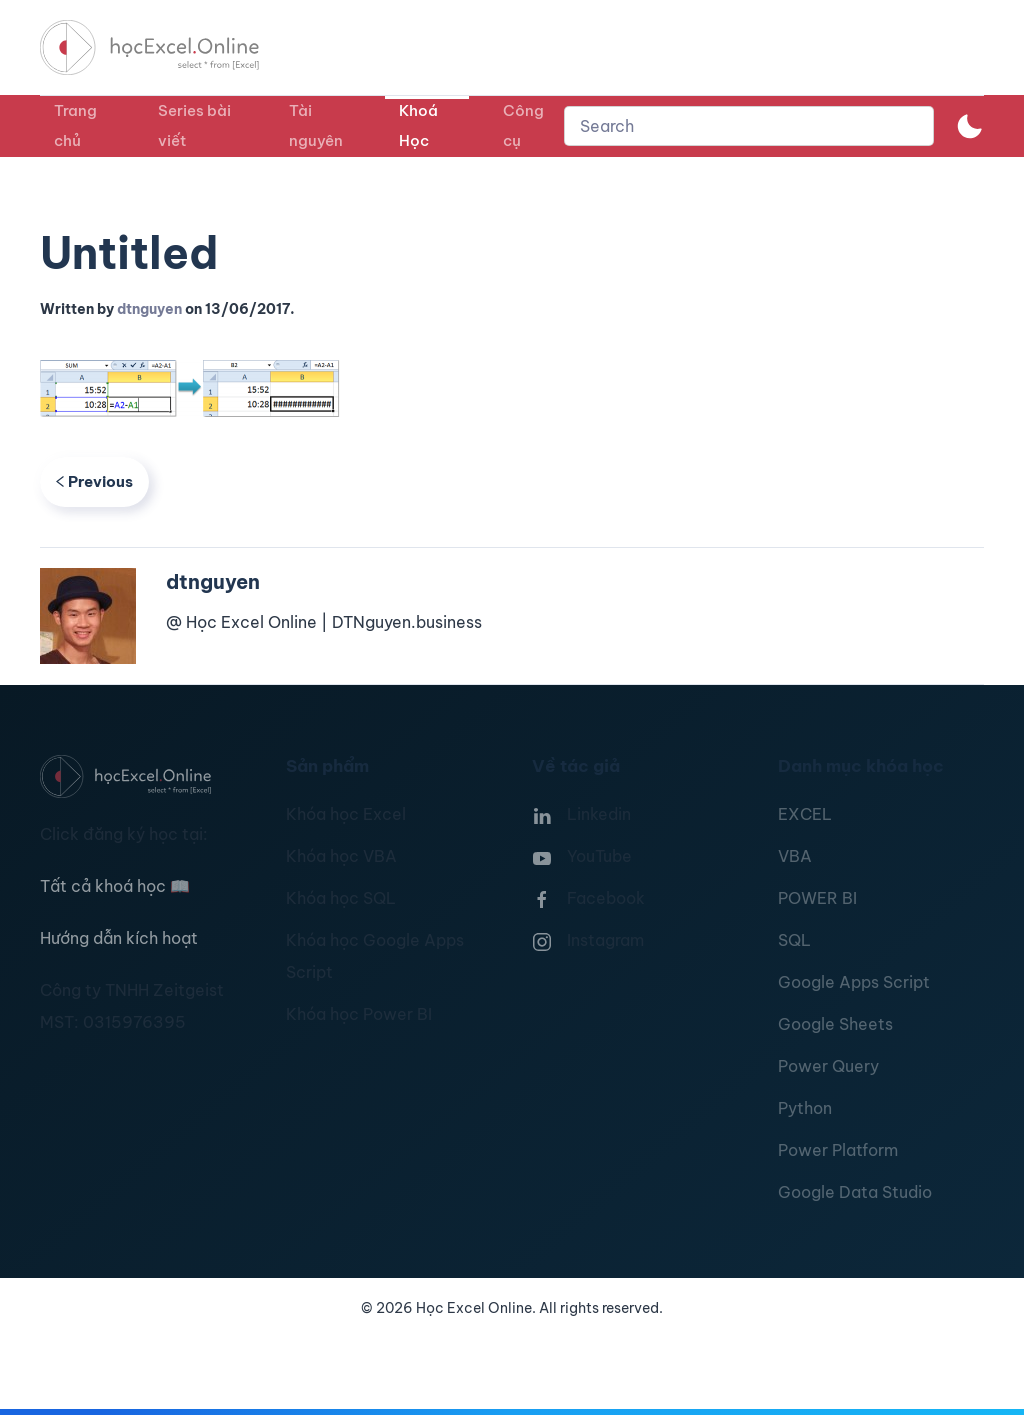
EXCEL (805, 814)
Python (805, 1108)
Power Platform (838, 1150)
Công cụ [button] (523, 125)
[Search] (749, 126)
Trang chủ (75, 125)
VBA (795, 856)
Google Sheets (835, 1024)
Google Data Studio (855, 1192)
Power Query (828, 1066)
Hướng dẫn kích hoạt (119, 938)
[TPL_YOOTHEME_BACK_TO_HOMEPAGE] (168, 47)
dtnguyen (149, 309)
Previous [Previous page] (94, 481)
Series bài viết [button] (194, 125)
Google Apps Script (854, 982)
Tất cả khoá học (115, 886)
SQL (794, 940)
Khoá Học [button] (418, 125)
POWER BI (817, 898)
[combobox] (749, 126)
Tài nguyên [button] (316, 125)
